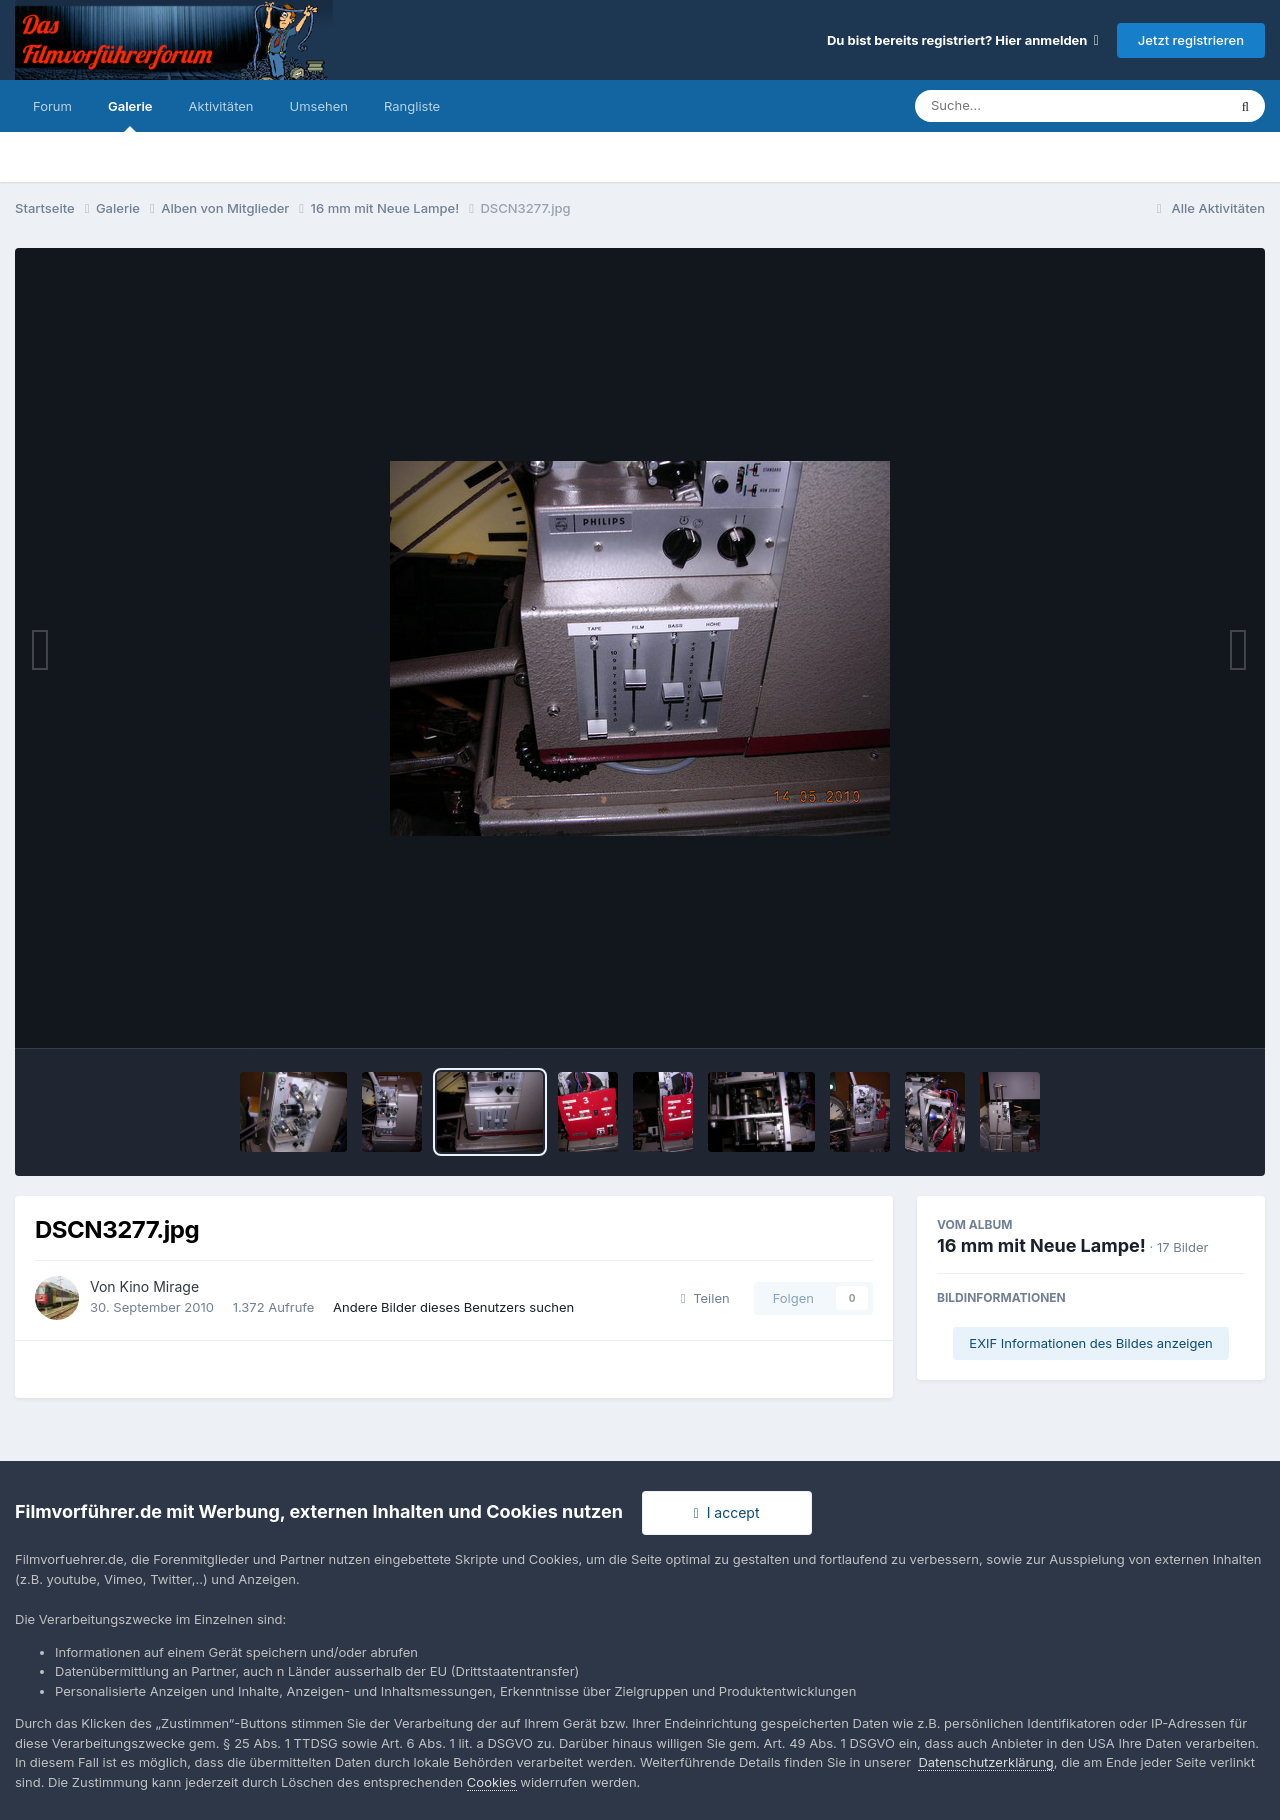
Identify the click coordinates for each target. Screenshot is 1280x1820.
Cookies (492, 1782)
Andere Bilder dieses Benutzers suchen (453, 1307)
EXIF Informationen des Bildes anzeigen (1090, 1343)
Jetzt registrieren (1191, 40)
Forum (52, 106)
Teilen (705, 1298)
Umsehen (319, 106)
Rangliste (412, 106)
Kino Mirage (160, 1286)
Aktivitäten (221, 106)
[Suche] (1030, 106)
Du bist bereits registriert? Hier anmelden (963, 40)
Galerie (130, 115)
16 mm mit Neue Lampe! (1041, 1245)
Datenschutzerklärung (985, 1762)
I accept (727, 1512)
